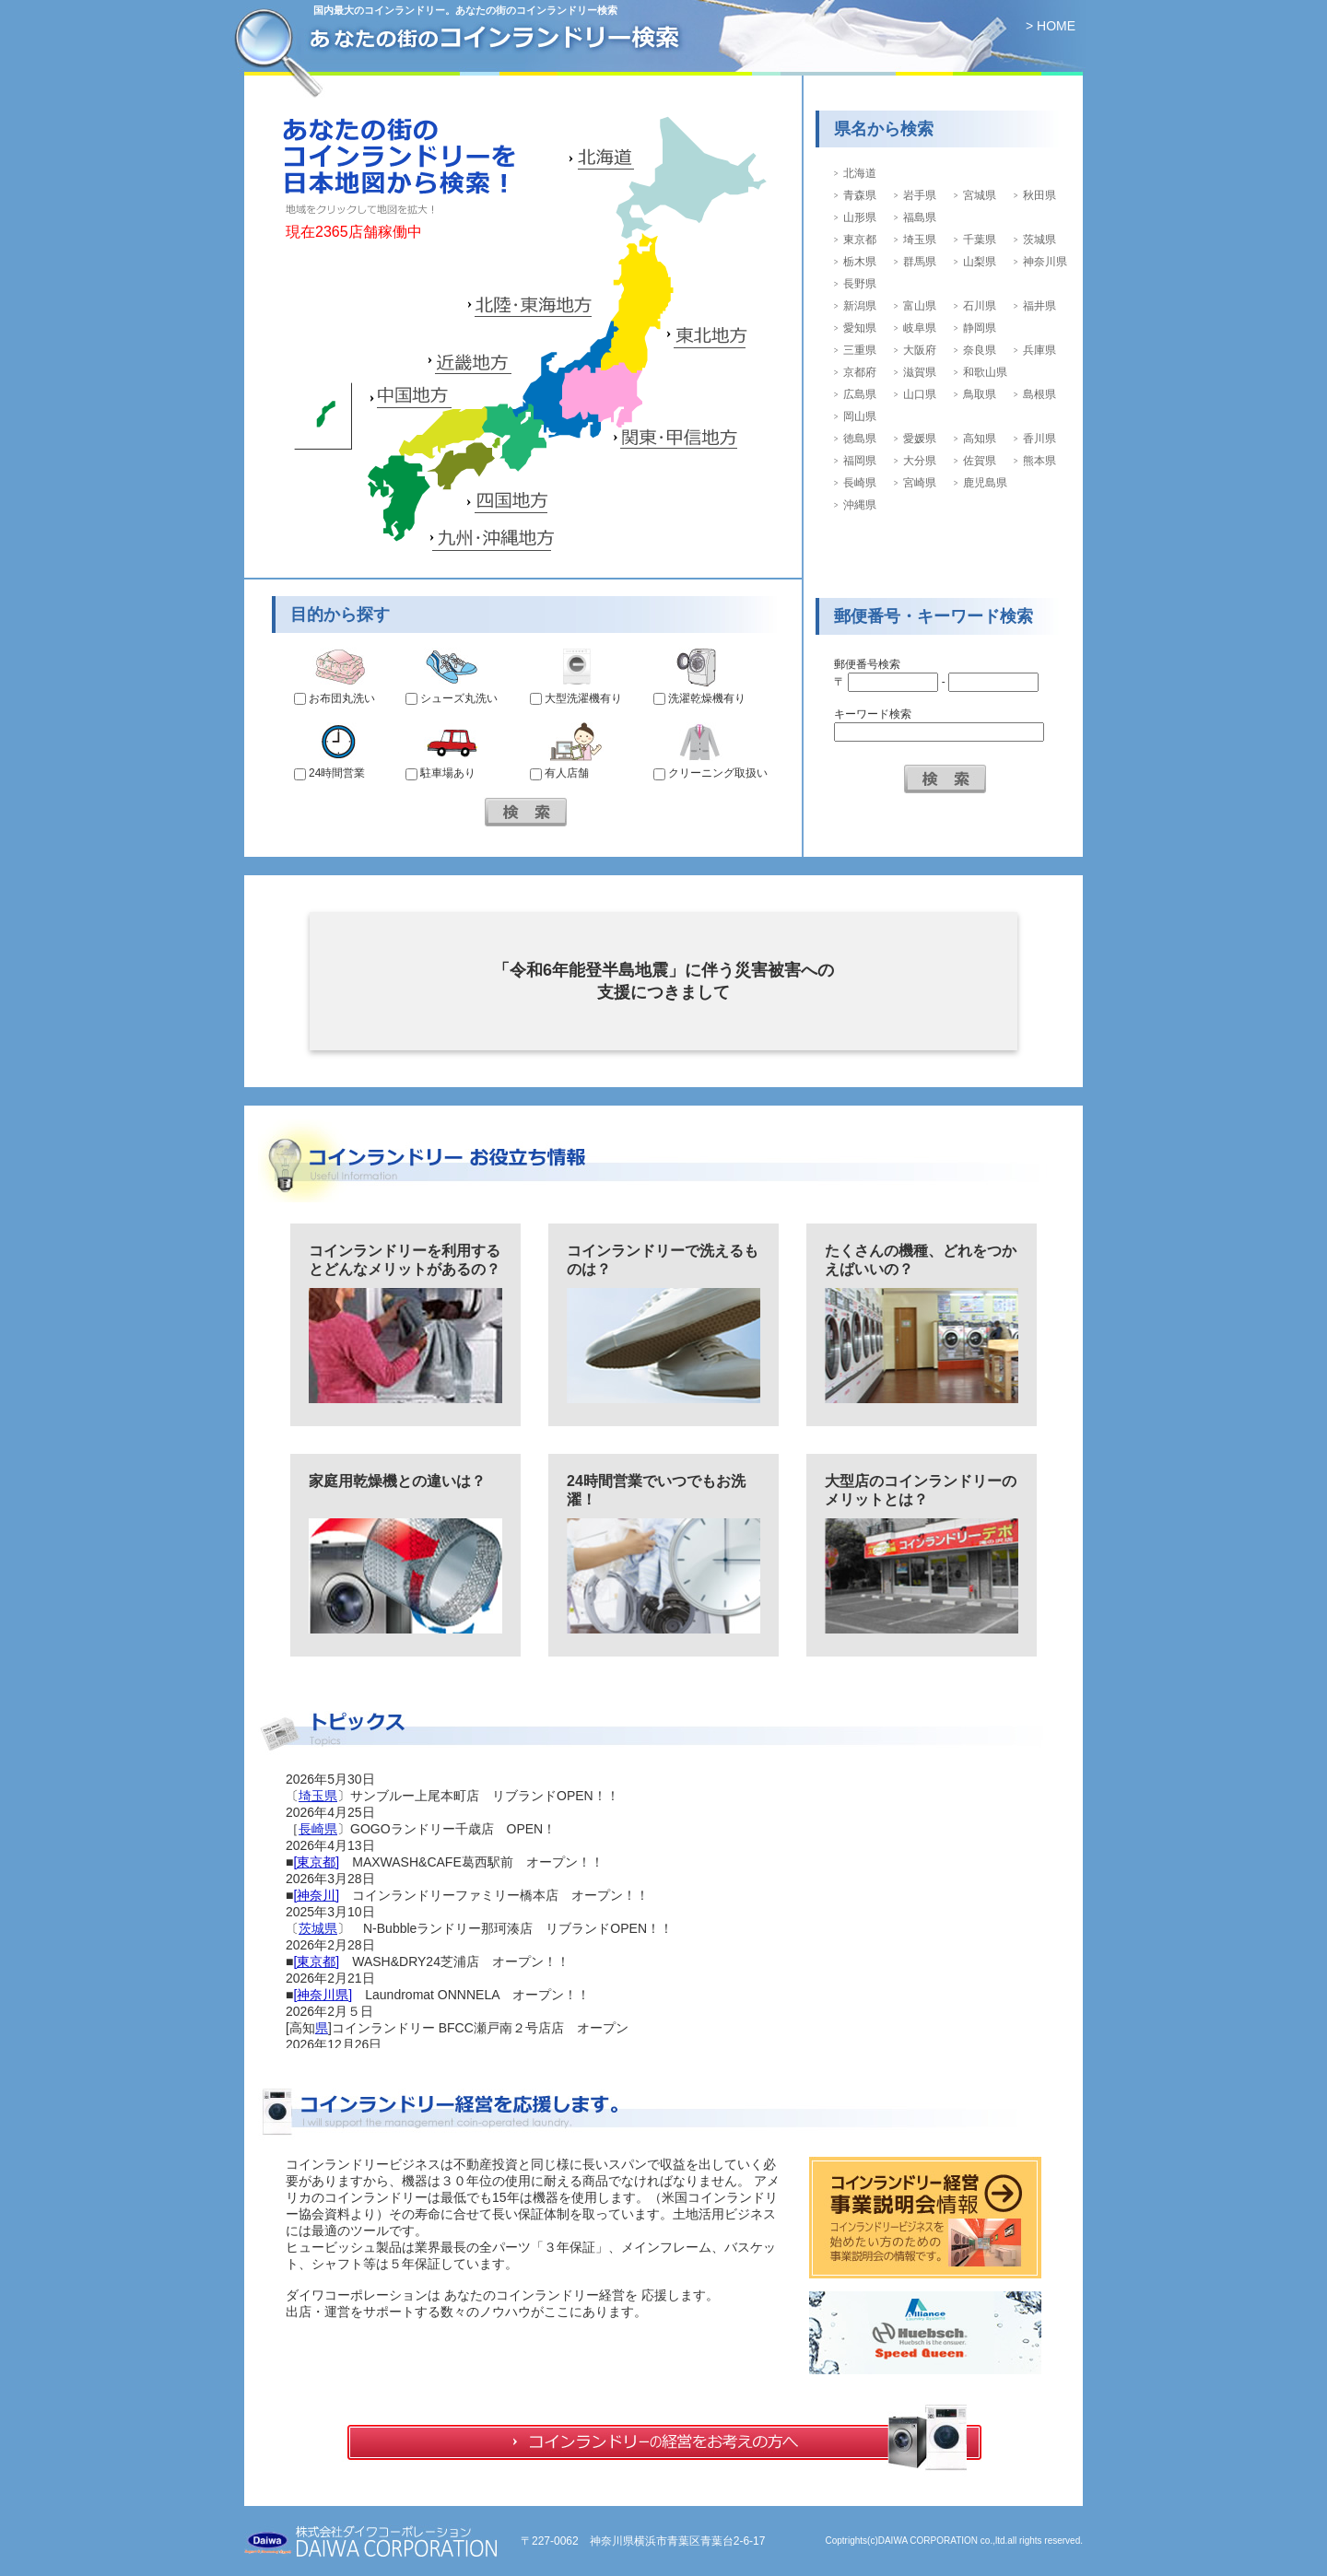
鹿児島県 (985, 482)
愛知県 (859, 328)
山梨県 (979, 261)
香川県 (1039, 438)
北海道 (859, 173)
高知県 (979, 438)
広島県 (859, 394)
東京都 (859, 239)
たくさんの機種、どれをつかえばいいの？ (920, 1260)
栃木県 (859, 261)
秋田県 (1039, 195)
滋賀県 (919, 372)
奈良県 (979, 350)
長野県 (859, 283)
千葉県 (979, 239)
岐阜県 (919, 328)
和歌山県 (985, 372)
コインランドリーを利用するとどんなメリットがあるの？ (404, 1260)
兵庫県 (1039, 350)
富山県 (919, 305)
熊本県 (1039, 460)
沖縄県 (859, 504)
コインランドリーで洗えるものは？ (662, 1260)
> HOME (1050, 25)
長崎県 (859, 482)
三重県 (859, 350)
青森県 (859, 195)
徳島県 (859, 438)
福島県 (919, 217)
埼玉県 (919, 239)
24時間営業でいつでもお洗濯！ (656, 1490)
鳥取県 (979, 394)
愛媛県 (919, 438)
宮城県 (979, 195)
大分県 (919, 460)
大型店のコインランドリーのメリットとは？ (920, 1490)
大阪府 (919, 350)
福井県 (1039, 305)
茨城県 (1039, 239)
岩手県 (919, 195)
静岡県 (979, 328)
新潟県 (859, 305)
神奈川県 (1045, 261)
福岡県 (859, 460)
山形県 (859, 217)
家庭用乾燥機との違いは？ (397, 1481)
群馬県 (919, 261)
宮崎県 (919, 482)
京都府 (859, 372)
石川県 (979, 305)
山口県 (919, 394)
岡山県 (859, 416)
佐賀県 (979, 460)
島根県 (1039, 394)
